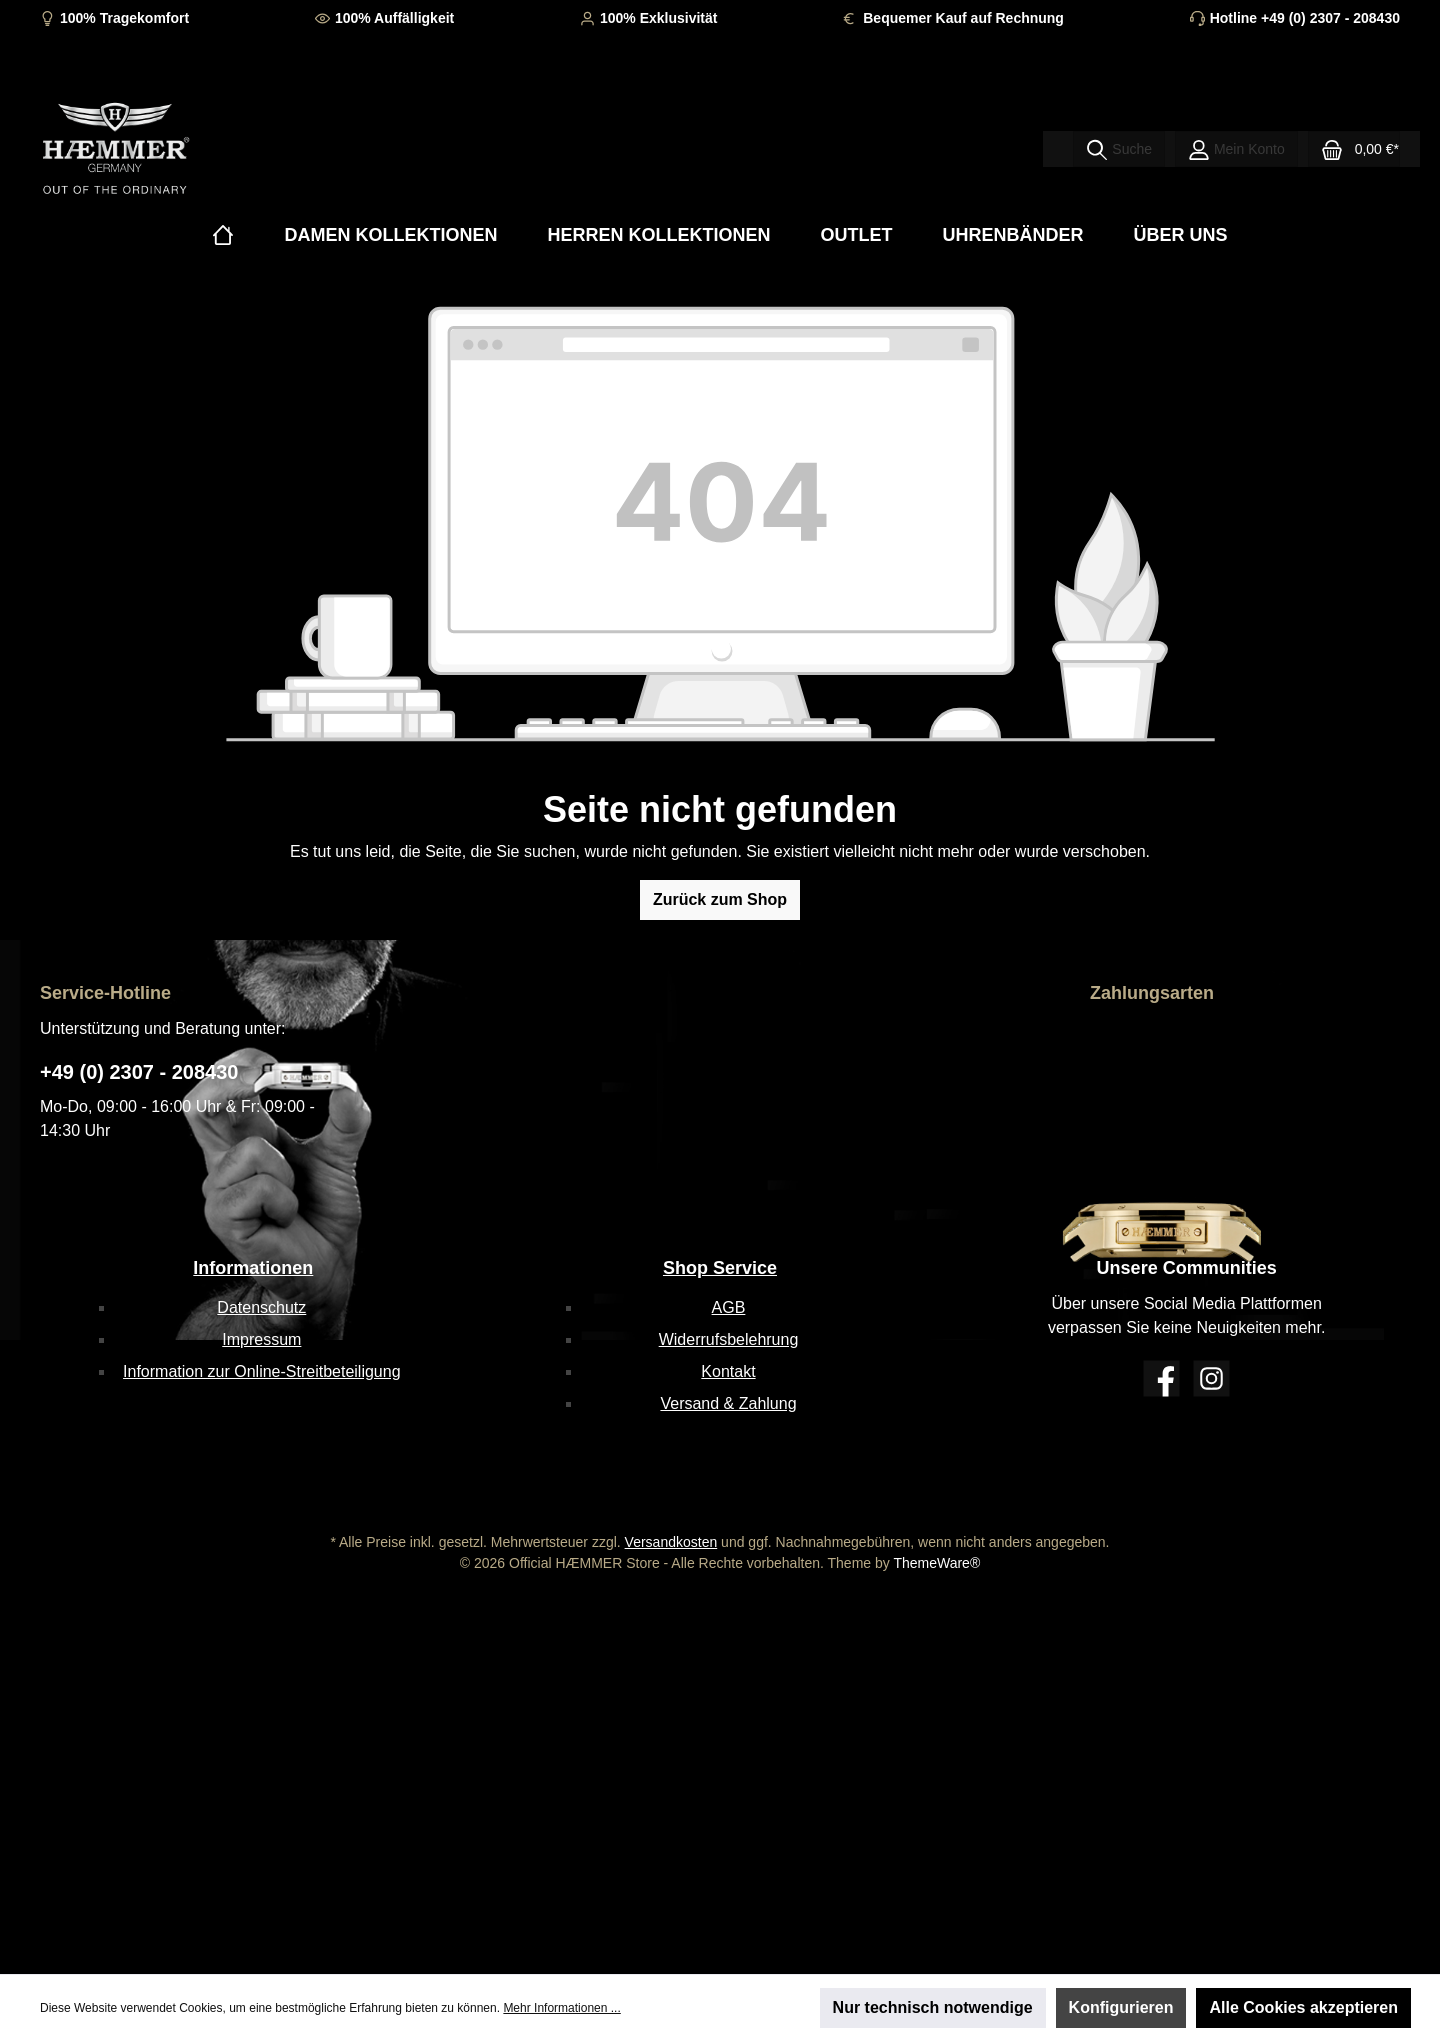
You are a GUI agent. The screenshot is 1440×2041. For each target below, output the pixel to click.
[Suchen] (1119, 149)
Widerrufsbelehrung (729, 1339)
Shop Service (720, 1268)
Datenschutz (261, 1307)
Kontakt (728, 1371)
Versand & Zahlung (728, 1403)
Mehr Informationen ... (561, 2008)
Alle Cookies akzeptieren (1303, 2007)
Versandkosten (671, 1542)
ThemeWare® (936, 1563)
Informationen (253, 1268)
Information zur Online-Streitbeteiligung (261, 1371)
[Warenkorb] (1354, 149)
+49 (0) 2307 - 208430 (139, 1072)
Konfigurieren (1121, 2007)
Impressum (261, 1339)
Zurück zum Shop (720, 899)
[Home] (223, 235)
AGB (729, 1307)
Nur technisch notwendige (933, 2007)
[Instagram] (1211, 1378)
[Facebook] (1161, 1378)
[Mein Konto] (1236, 149)
